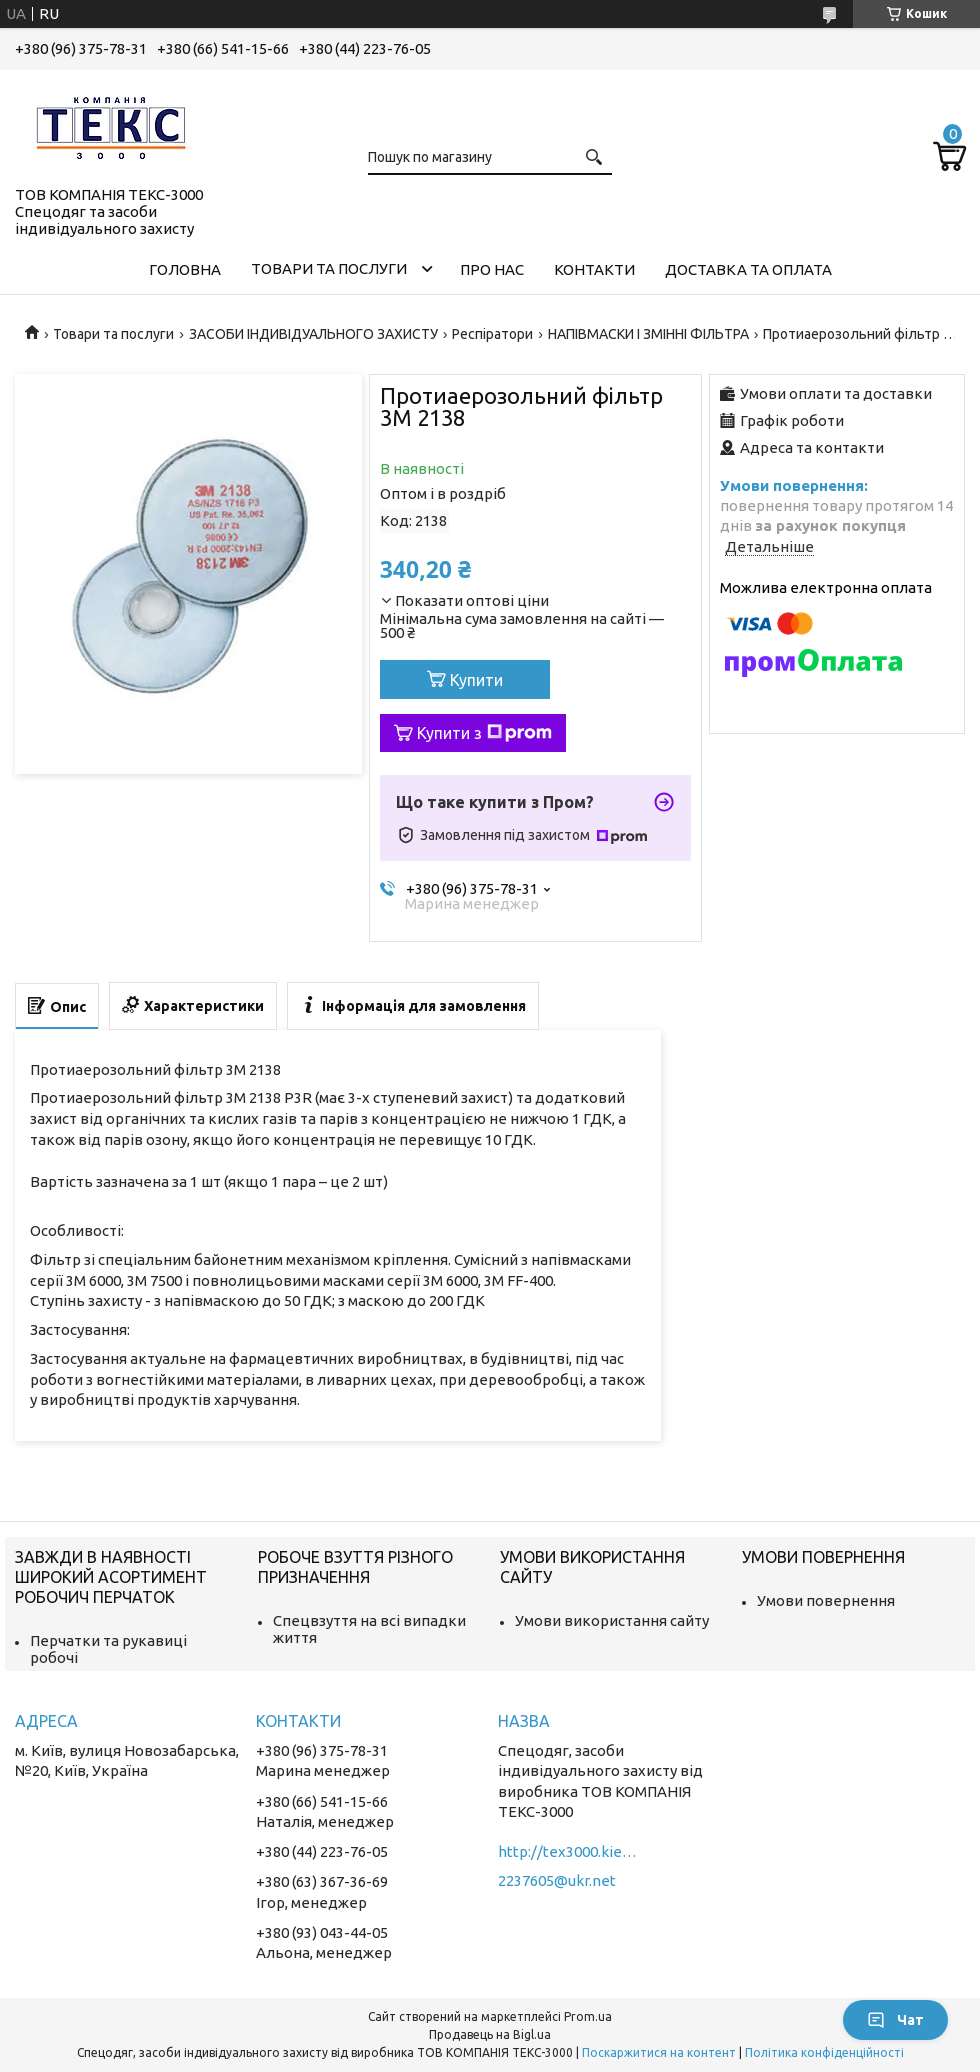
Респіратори (492, 334)
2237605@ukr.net (557, 1880)
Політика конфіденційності (824, 2052)
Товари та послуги (329, 268)
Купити (476, 680)
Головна (185, 269)
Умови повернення (826, 1600)
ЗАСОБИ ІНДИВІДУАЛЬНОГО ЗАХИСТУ (313, 334)
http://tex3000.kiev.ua (568, 1851)
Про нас (492, 269)
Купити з (484, 733)
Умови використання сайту (612, 1620)
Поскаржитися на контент (659, 2052)
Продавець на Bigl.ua (490, 2034)
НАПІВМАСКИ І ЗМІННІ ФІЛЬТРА (648, 334)
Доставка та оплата (748, 269)
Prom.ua (588, 2016)
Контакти (594, 269)
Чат (895, 2020)
